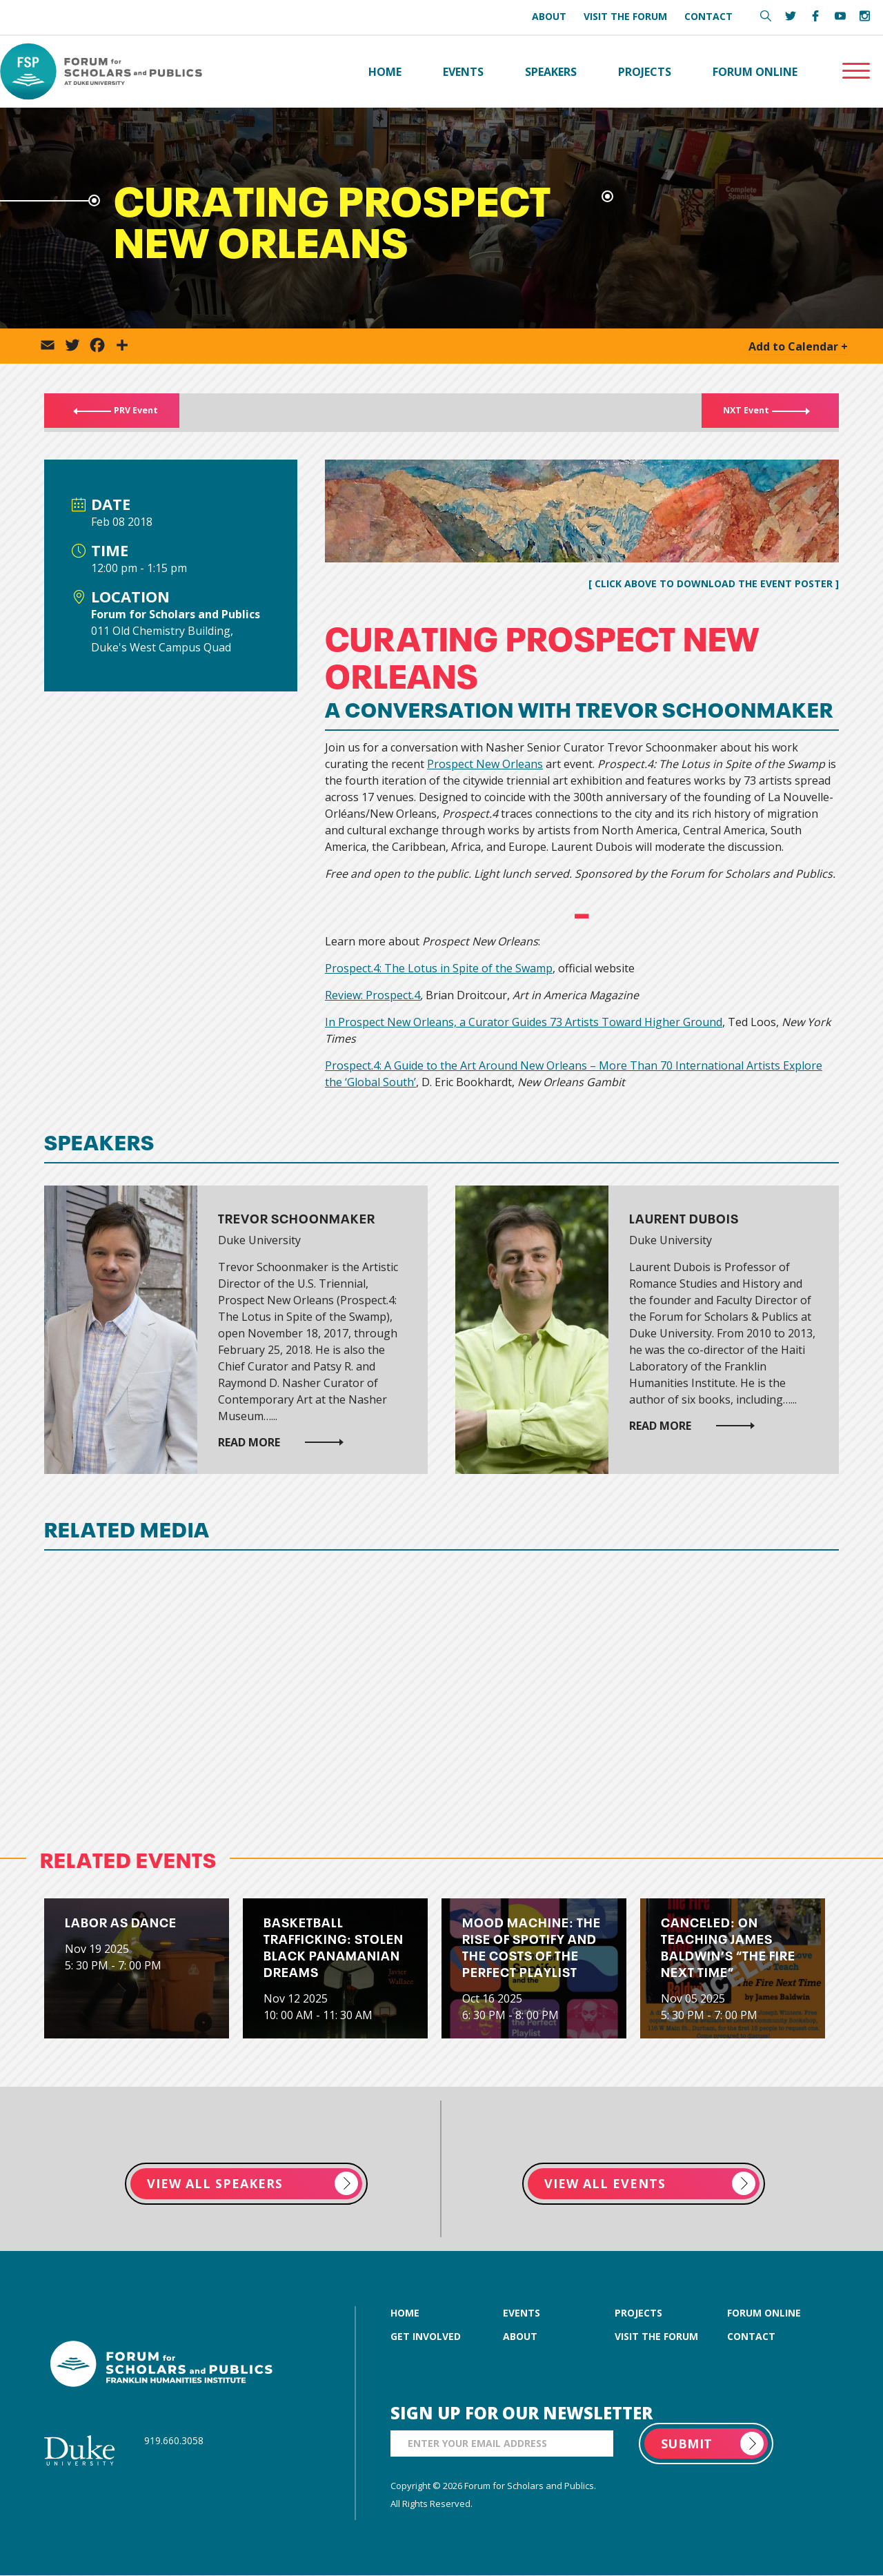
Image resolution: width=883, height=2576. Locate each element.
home (404, 2313)
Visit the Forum (625, 16)
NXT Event (754, 413)
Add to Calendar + (798, 347)
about (520, 2336)
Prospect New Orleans (485, 764)
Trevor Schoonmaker (296, 1218)
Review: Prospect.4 (372, 995)
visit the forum (656, 2336)
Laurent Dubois (684, 1218)
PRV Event (126, 413)
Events (463, 71)
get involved (425, 2336)
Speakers (551, 71)
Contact (708, 16)
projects (638, 2313)
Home (384, 71)
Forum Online (755, 71)
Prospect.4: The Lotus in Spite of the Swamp (439, 968)
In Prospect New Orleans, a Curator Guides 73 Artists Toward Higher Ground (523, 1022)
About (549, 16)
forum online (764, 2313)
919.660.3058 (174, 2441)
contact (751, 2336)
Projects (644, 71)
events (521, 2313)
